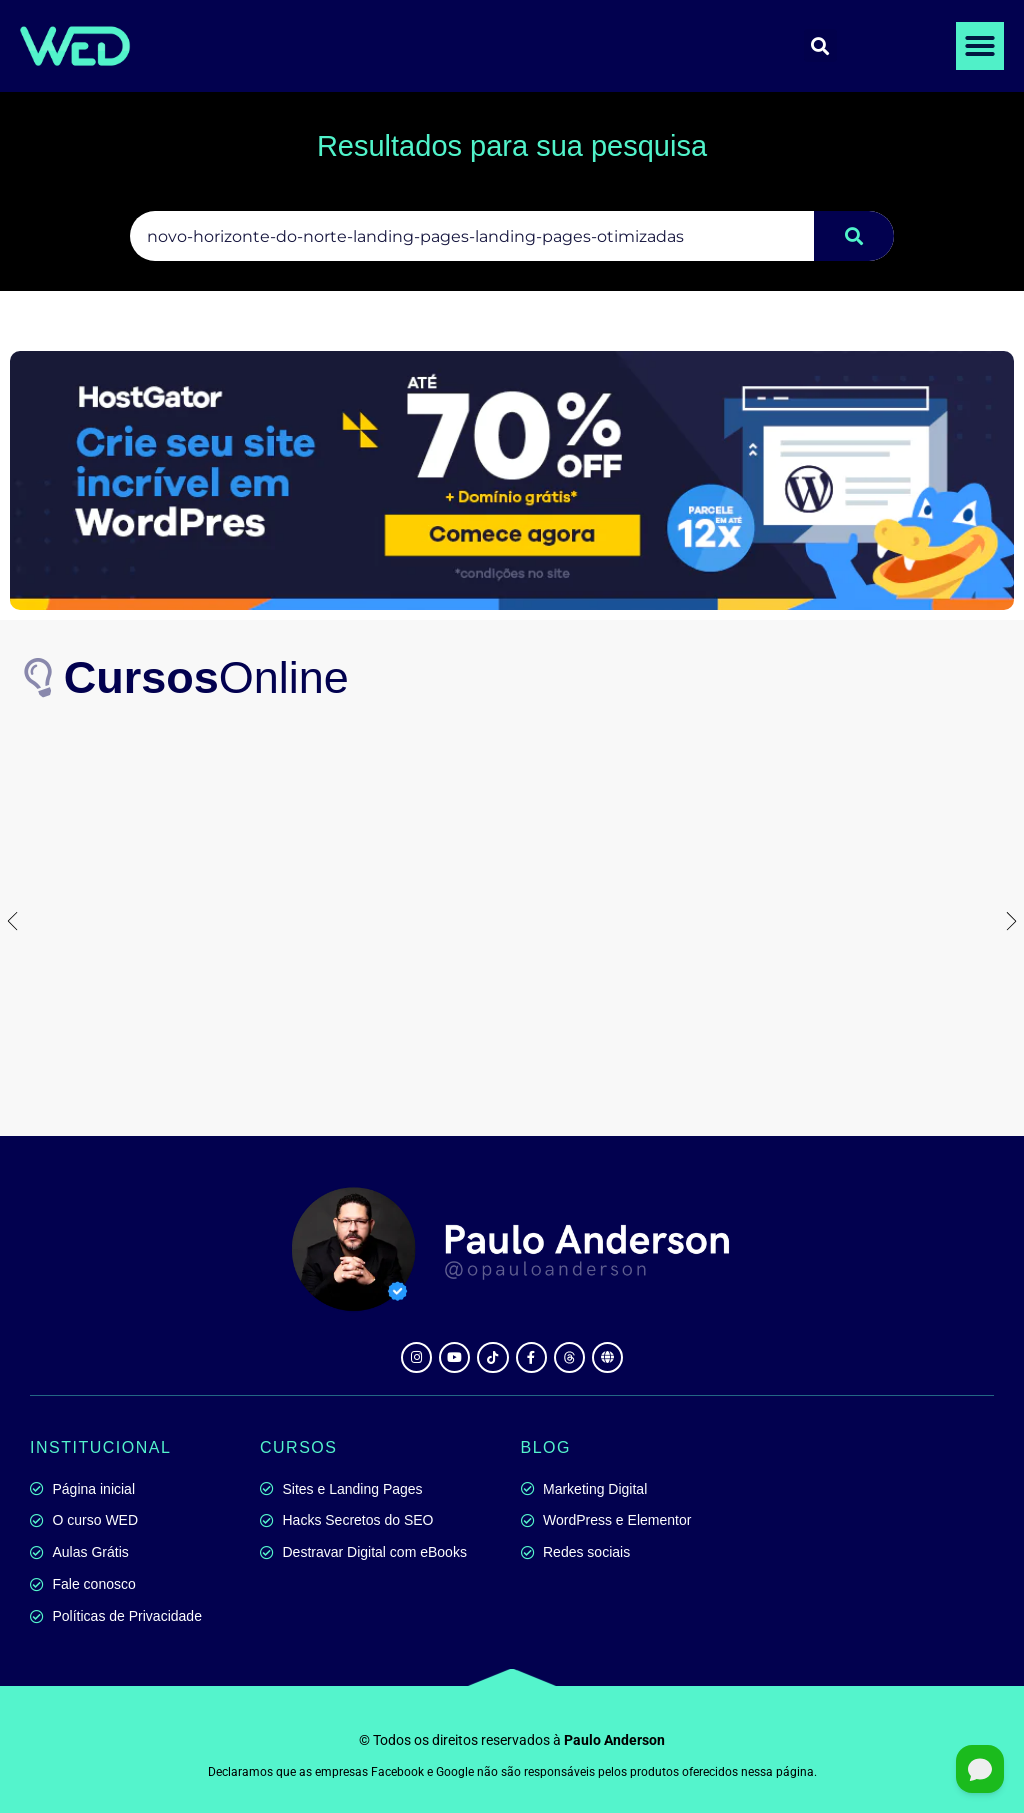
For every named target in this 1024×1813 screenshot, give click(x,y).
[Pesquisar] (854, 236)
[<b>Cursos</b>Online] (40, 678)
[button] (980, 46)
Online (206, 677)
